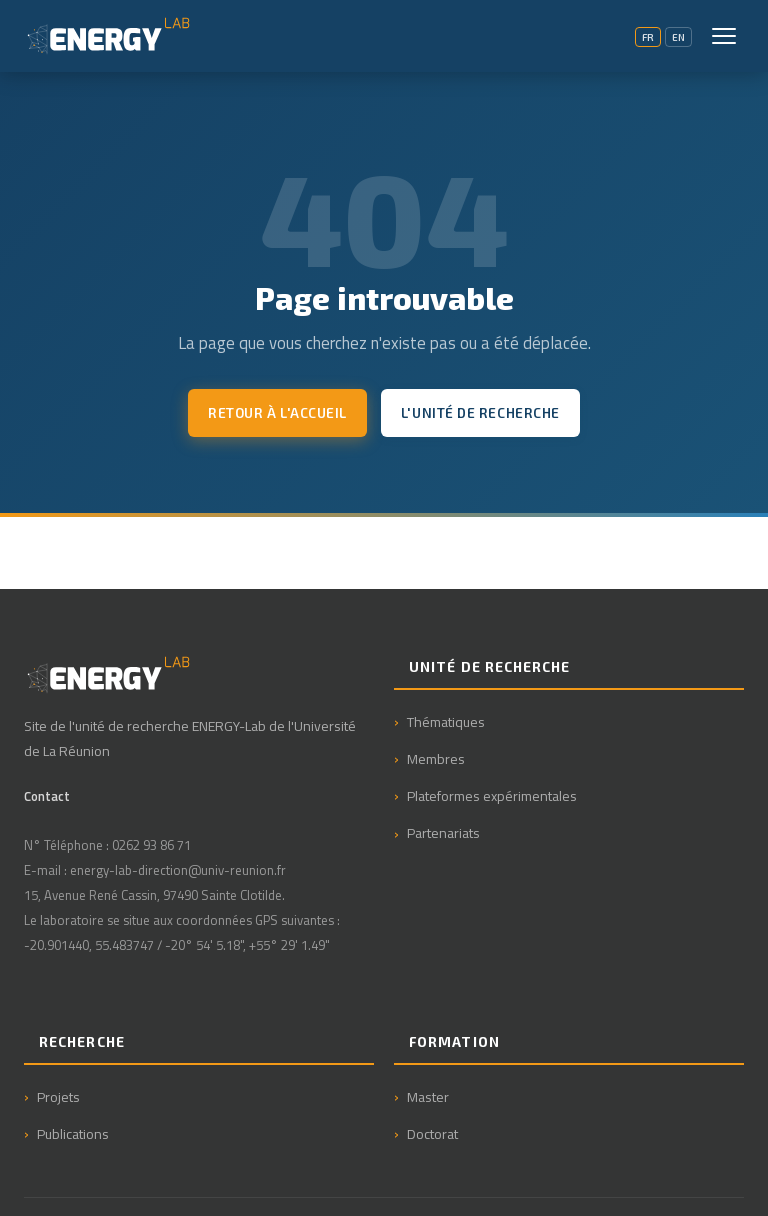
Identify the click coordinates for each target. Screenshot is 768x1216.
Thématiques (446, 721)
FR (648, 37)
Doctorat (432, 1133)
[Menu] (724, 36)
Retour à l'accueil (277, 412)
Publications (73, 1133)
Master (428, 1096)
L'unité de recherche (480, 412)
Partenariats (443, 832)
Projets (58, 1096)
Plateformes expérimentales (492, 795)
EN (678, 37)
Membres (436, 758)
